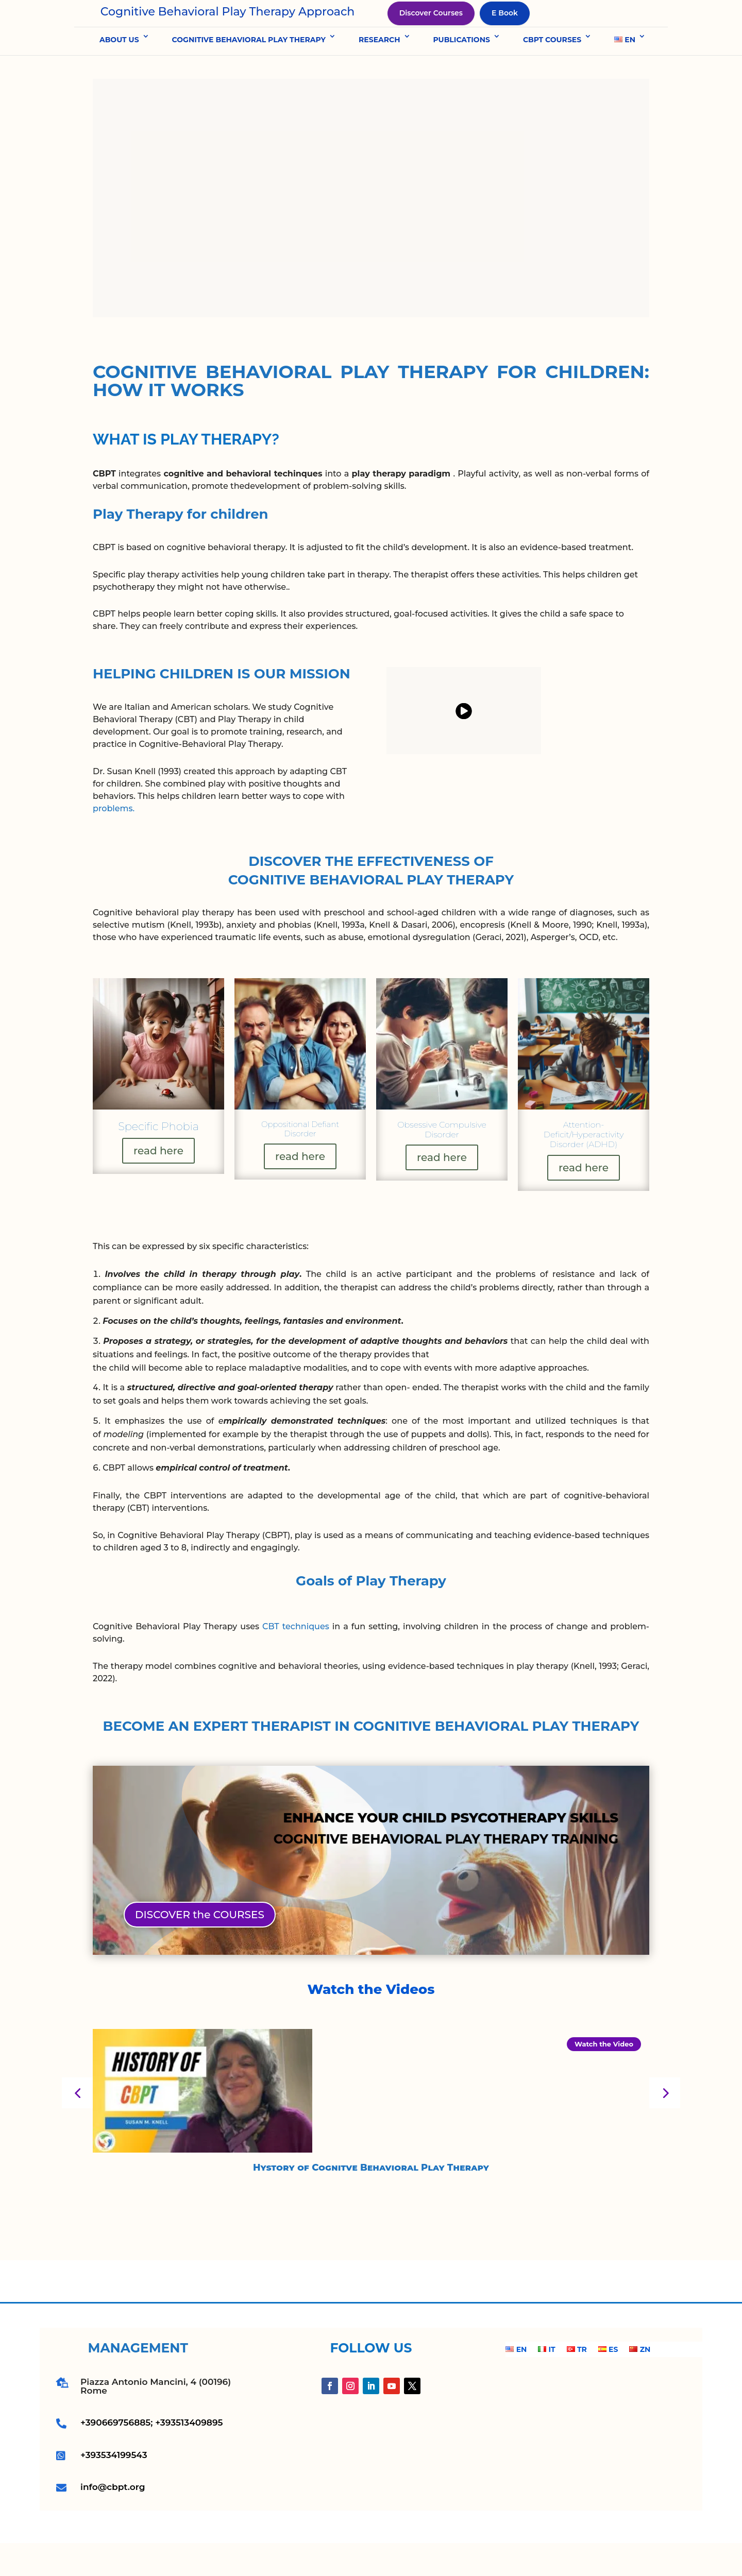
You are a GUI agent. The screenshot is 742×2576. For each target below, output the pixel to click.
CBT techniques (295, 1659)
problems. (113, 841)
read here (111, 1182)
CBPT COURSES (552, 72)
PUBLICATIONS (461, 72)
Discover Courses (431, 29)
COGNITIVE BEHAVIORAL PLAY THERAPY (249, 72)
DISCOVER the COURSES (199, 1947)
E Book (505, 29)
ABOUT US (119, 72)
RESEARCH (379, 72)
